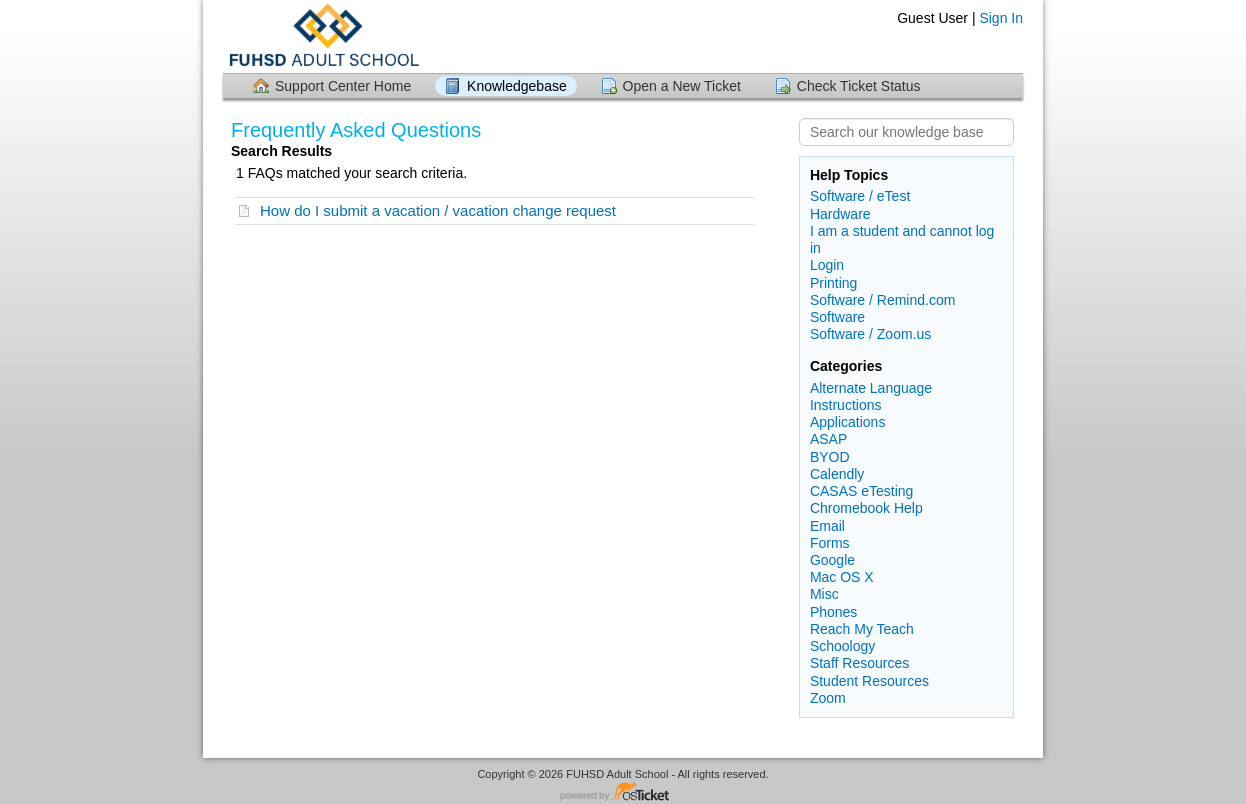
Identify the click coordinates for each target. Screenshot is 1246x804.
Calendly (837, 474)
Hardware (840, 214)
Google (832, 560)
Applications (848, 422)
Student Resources (869, 681)
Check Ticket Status (859, 86)
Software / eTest (860, 196)
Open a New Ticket (682, 86)
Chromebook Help (866, 508)
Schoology (842, 646)
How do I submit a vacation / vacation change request (438, 210)
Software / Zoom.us (870, 334)
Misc (824, 594)
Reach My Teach (862, 629)
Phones (833, 612)
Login (827, 265)
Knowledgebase (517, 86)
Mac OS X (842, 577)
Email (827, 526)
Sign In (1001, 18)
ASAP (828, 439)
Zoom (828, 698)
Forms (830, 543)
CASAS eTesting (862, 491)
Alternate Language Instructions (871, 396)
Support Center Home (343, 86)
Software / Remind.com (883, 300)
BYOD (830, 457)
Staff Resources (859, 663)
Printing (833, 283)
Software (837, 317)
